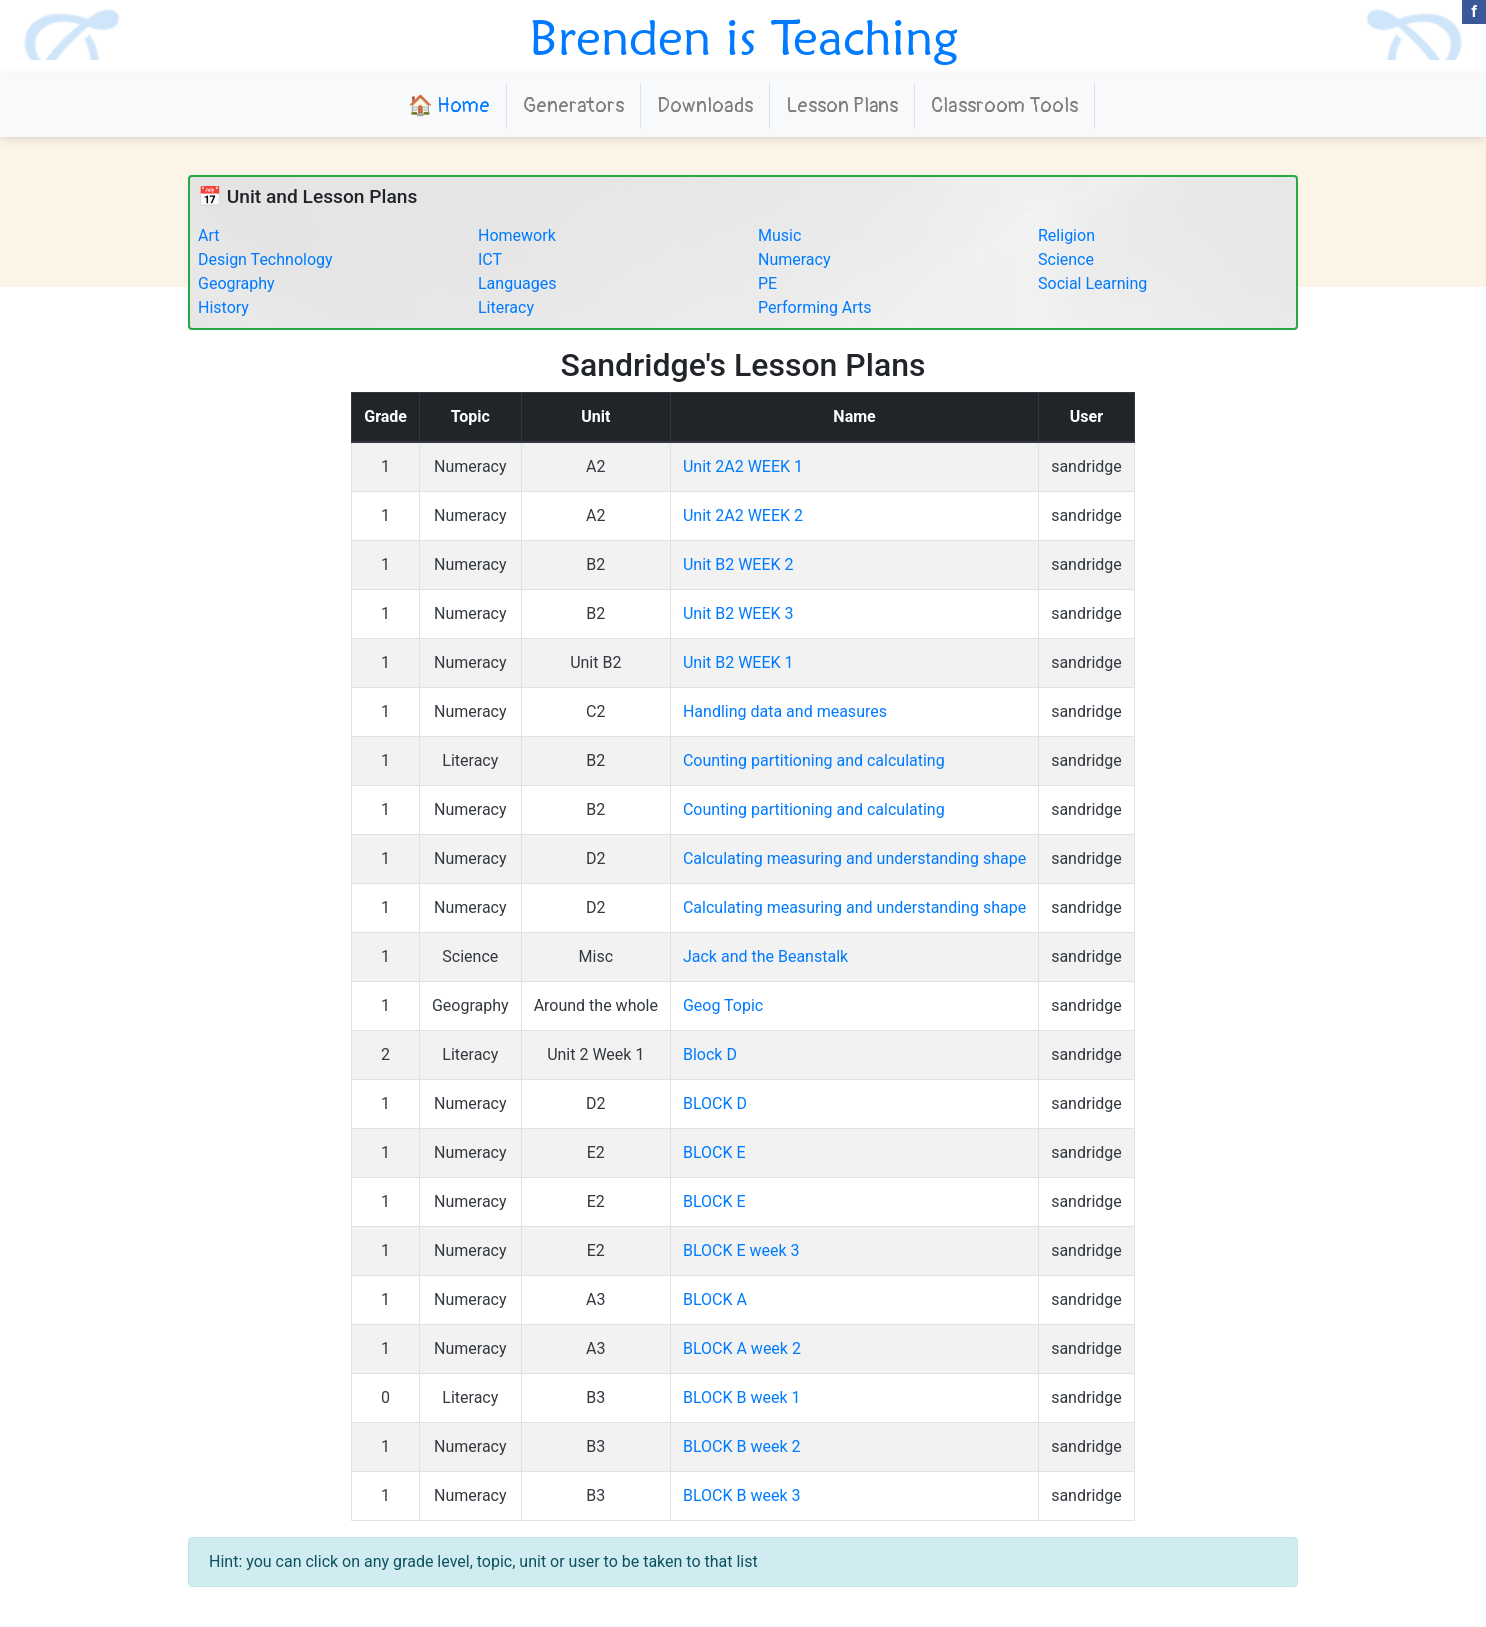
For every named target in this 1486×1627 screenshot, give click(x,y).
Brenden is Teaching (743, 37)
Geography (236, 283)
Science (1066, 259)
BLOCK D (715, 1103)
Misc (596, 956)
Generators (573, 105)
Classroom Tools (1004, 105)
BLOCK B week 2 (742, 1446)
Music (779, 235)
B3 (595, 1397)
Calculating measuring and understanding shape (854, 858)
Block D (710, 1054)
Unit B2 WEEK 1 (738, 662)
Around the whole (596, 1005)
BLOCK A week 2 (742, 1348)
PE (767, 283)
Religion (1066, 235)
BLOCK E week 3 (741, 1250)
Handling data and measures (785, 711)
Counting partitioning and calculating (814, 760)
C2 (595, 711)
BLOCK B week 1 (742, 1397)
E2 (596, 1152)
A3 (595, 1299)
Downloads (705, 105)
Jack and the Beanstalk (765, 956)
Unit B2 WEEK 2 (738, 564)
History (223, 307)
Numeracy (794, 259)
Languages (517, 283)
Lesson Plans (842, 105)
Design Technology (265, 259)
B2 (595, 564)
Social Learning (1092, 283)
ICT (490, 259)
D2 (596, 858)
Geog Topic (723, 1005)
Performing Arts (815, 307)
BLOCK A (715, 1299)
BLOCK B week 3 (742, 1495)
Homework (517, 235)
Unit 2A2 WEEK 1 (743, 466)
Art (208, 235)
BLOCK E (714, 1152)
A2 (595, 466)
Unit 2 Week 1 (595, 1054)
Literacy (506, 307)
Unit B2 (595, 662)
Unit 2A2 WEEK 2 (743, 515)
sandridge (1086, 466)
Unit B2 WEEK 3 (738, 613)
